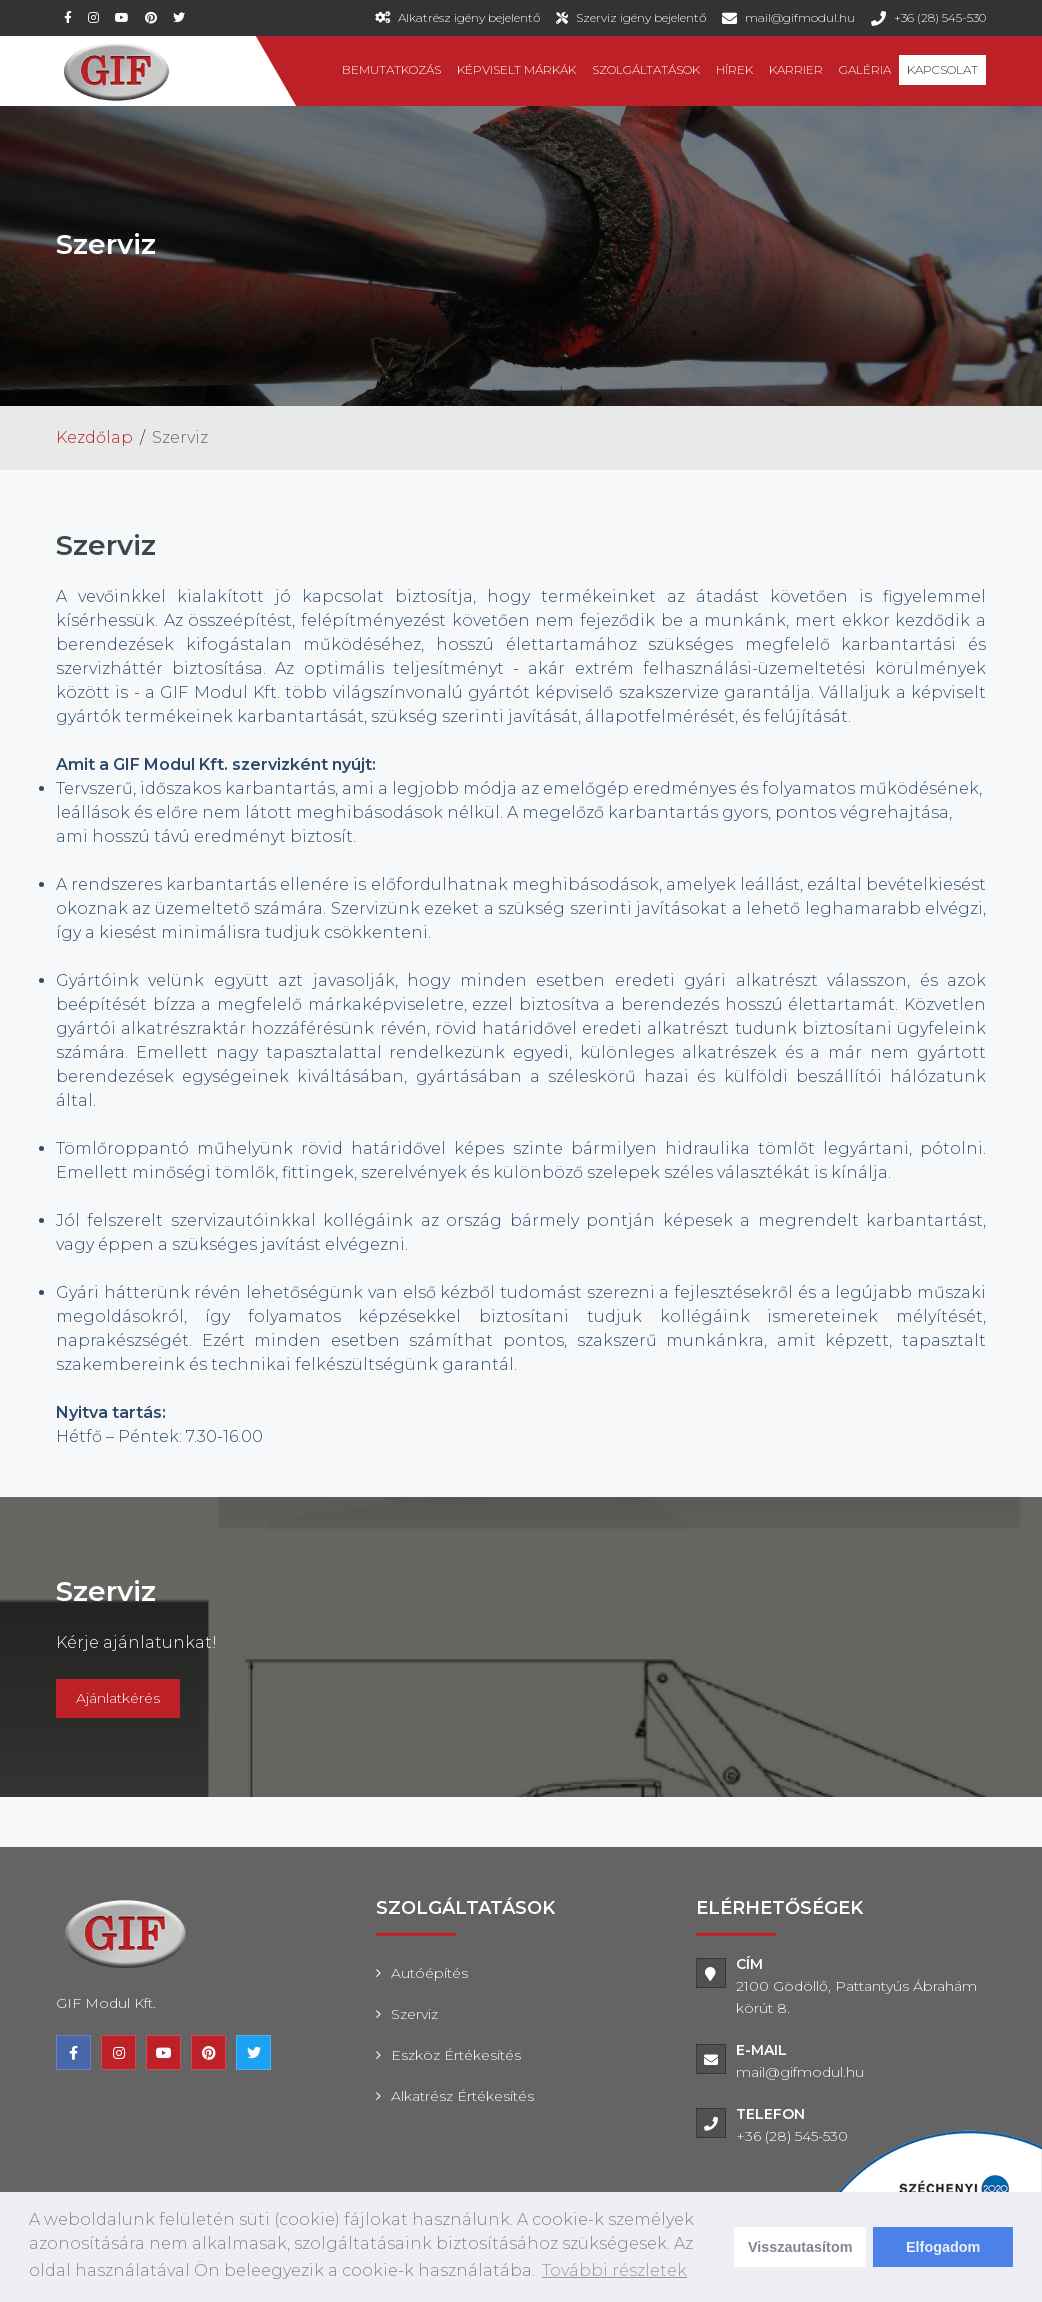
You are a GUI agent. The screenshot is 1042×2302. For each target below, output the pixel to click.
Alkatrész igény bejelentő (469, 17)
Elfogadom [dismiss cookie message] (943, 2247)
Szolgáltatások (646, 69)
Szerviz (414, 2014)
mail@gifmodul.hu (800, 17)
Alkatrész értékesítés (462, 2096)
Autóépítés (429, 1973)
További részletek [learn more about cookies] (614, 2270)
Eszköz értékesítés (456, 2055)
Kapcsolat (942, 69)
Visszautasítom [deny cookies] (800, 2247)
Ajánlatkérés (118, 1698)
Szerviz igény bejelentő (641, 17)
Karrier (796, 69)
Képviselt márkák (516, 69)
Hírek (734, 69)
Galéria (865, 69)
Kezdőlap (94, 437)
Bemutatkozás (391, 69)
